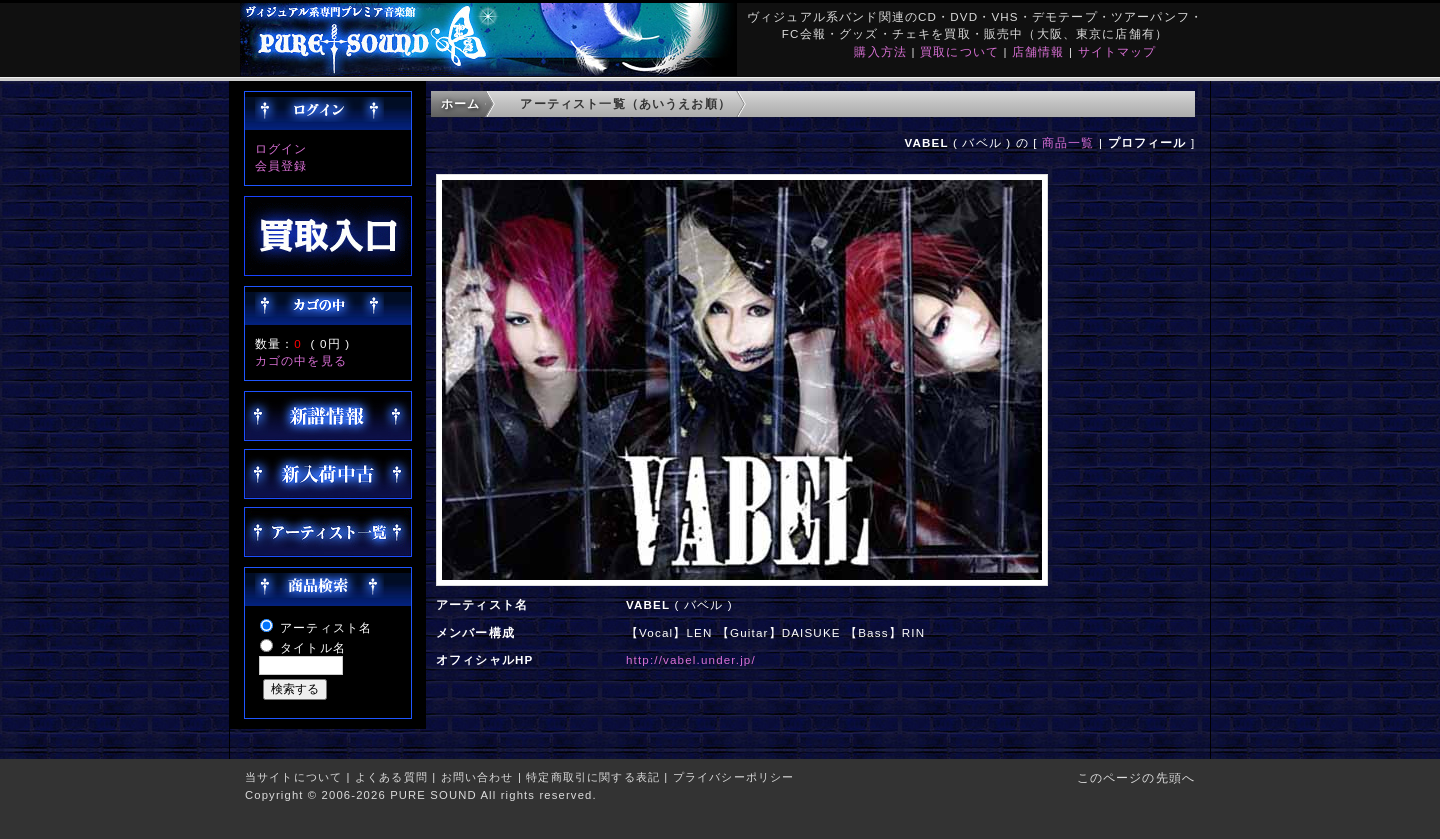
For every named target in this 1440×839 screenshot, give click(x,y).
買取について (959, 51)
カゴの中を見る (301, 360)
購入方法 (880, 51)
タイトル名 (313, 647)
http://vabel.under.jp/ (691, 659)
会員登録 (281, 165)
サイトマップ (1117, 51)
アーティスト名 (326, 627)
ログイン (281, 148)
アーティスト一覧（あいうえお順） (625, 103)
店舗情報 (1038, 51)
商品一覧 (1068, 142)
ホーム (460, 103)
